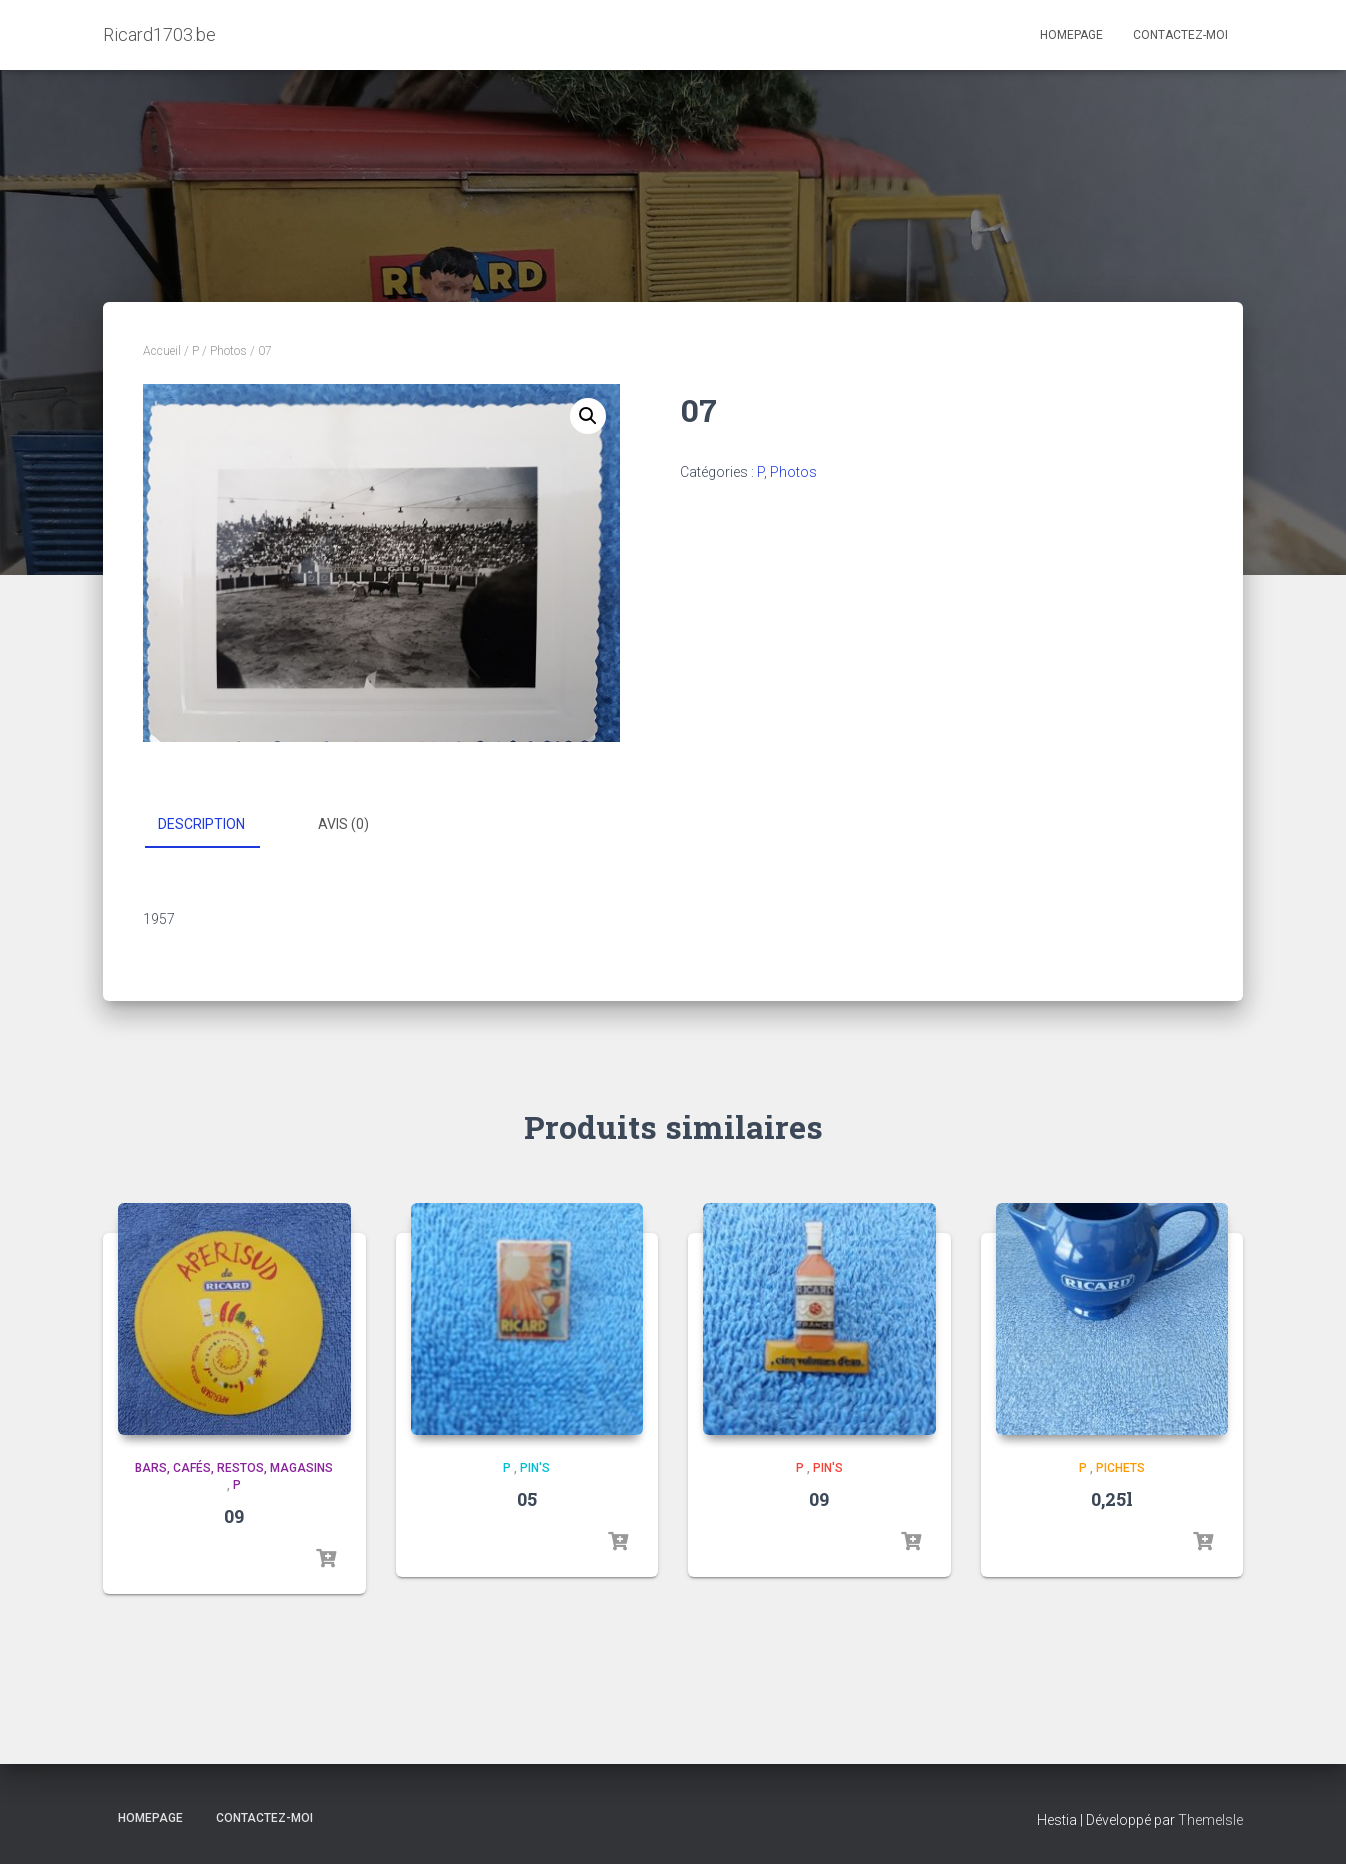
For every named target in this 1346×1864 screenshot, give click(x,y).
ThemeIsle (1210, 1820)
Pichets (1120, 1468)
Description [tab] (201, 824)
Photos (228, 351)
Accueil (162, 351)
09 (234, 1516)
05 (527, 1499)
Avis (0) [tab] (343, 824)
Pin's (535, 1468)
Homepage (1071, 35)
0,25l (1112, 1499)
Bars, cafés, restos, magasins (234, 1468)
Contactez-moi (1180, 35)
